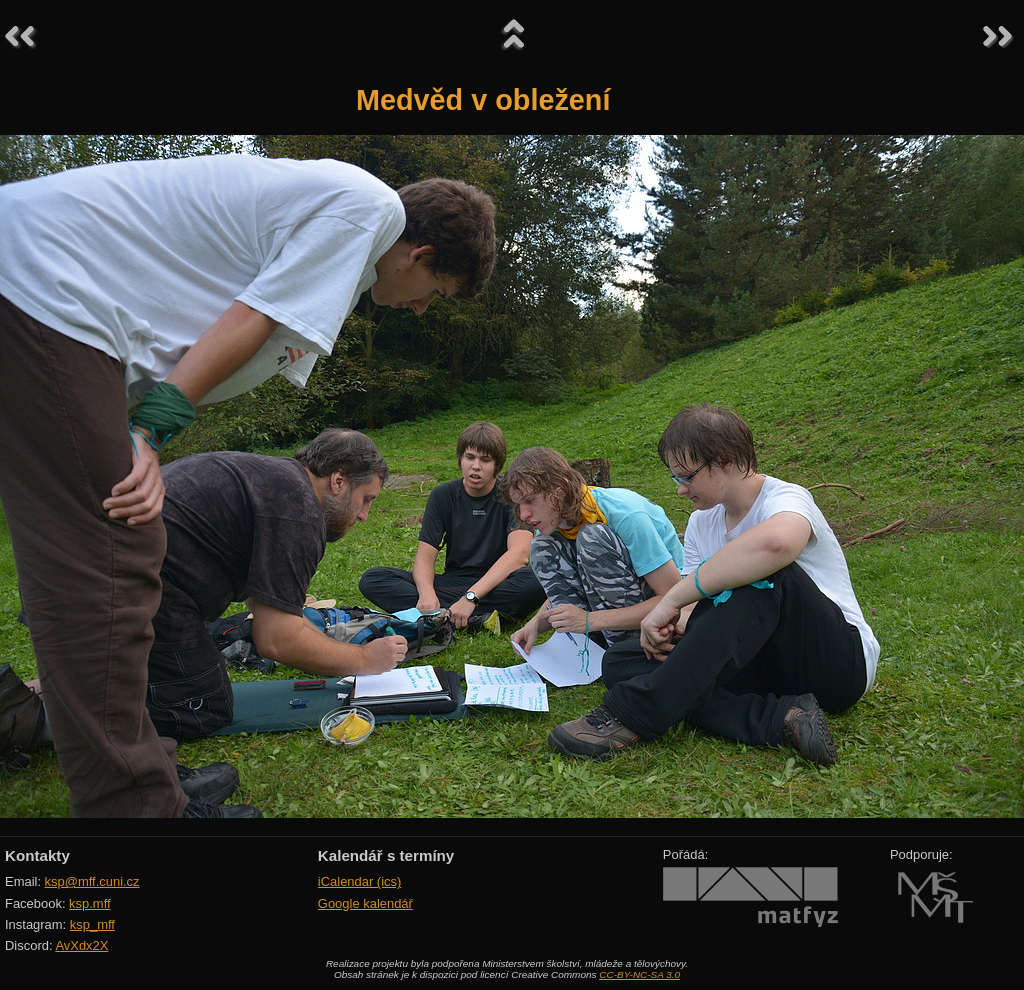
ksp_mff (92, 924)
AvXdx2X (81, 945)
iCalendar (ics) (360, 881)
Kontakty (37, 855)
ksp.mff (90, 903)
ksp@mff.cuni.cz (92, 881)
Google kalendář (365, 903)
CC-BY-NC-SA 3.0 (639, 974)
